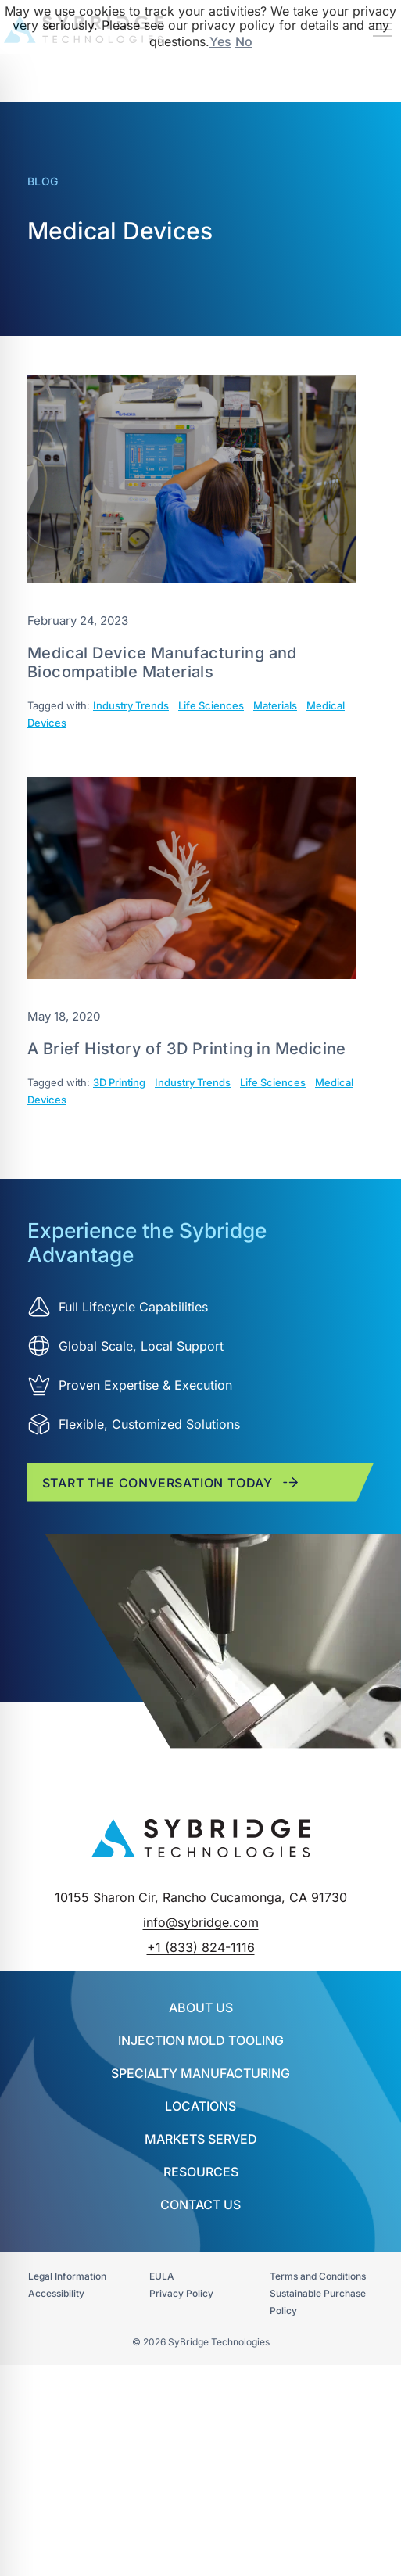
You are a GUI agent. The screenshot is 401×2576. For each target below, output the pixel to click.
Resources (200, 2172)
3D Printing (119, 1082)
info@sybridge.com (201, 1922)
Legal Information (67, 2276)
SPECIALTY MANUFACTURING (200, 2073)
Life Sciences (211, 705)
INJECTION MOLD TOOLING (201, 2040)
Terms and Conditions (318, 2276)
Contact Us (200, 2204)
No (243, 41)
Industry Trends (131, 705)
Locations (200, 2106)
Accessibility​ (56, 2293)
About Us (201, 2007)
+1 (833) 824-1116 (201, 1947)
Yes (220, 41)
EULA (161, 2276)
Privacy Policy (181, 2293)
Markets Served (201, 2139)
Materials (275, 705)
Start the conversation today (171, 1482)
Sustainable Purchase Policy (318, 2301)
